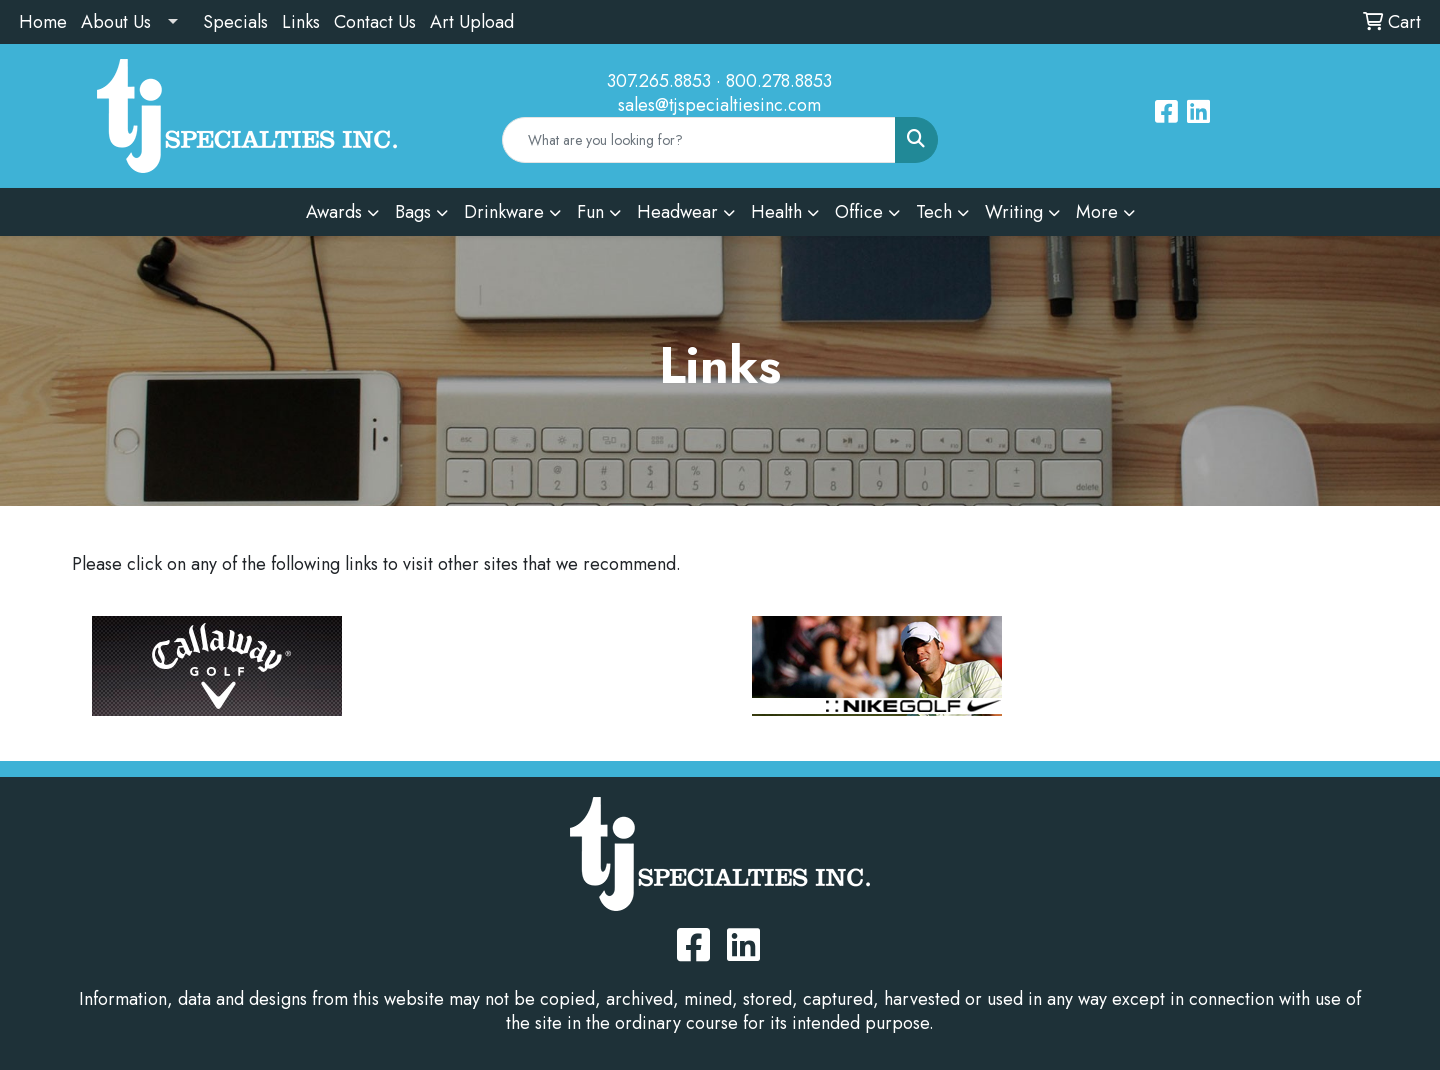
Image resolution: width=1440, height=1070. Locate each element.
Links (301, 22)
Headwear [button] (677, 212)
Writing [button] (1014, 212)
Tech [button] (934, 212)
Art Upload (472, 22)
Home (43, 22)
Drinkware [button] (504, 212)
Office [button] (859, 212)
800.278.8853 (779, 81)
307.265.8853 (659, 81)
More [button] (1097, 212)
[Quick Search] (699, 140)
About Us (116, 22)
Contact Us (375, 22)
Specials (235, 22)
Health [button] (776, 212)
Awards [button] (334, 212)
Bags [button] (413, 212)
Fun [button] (590, 212)
